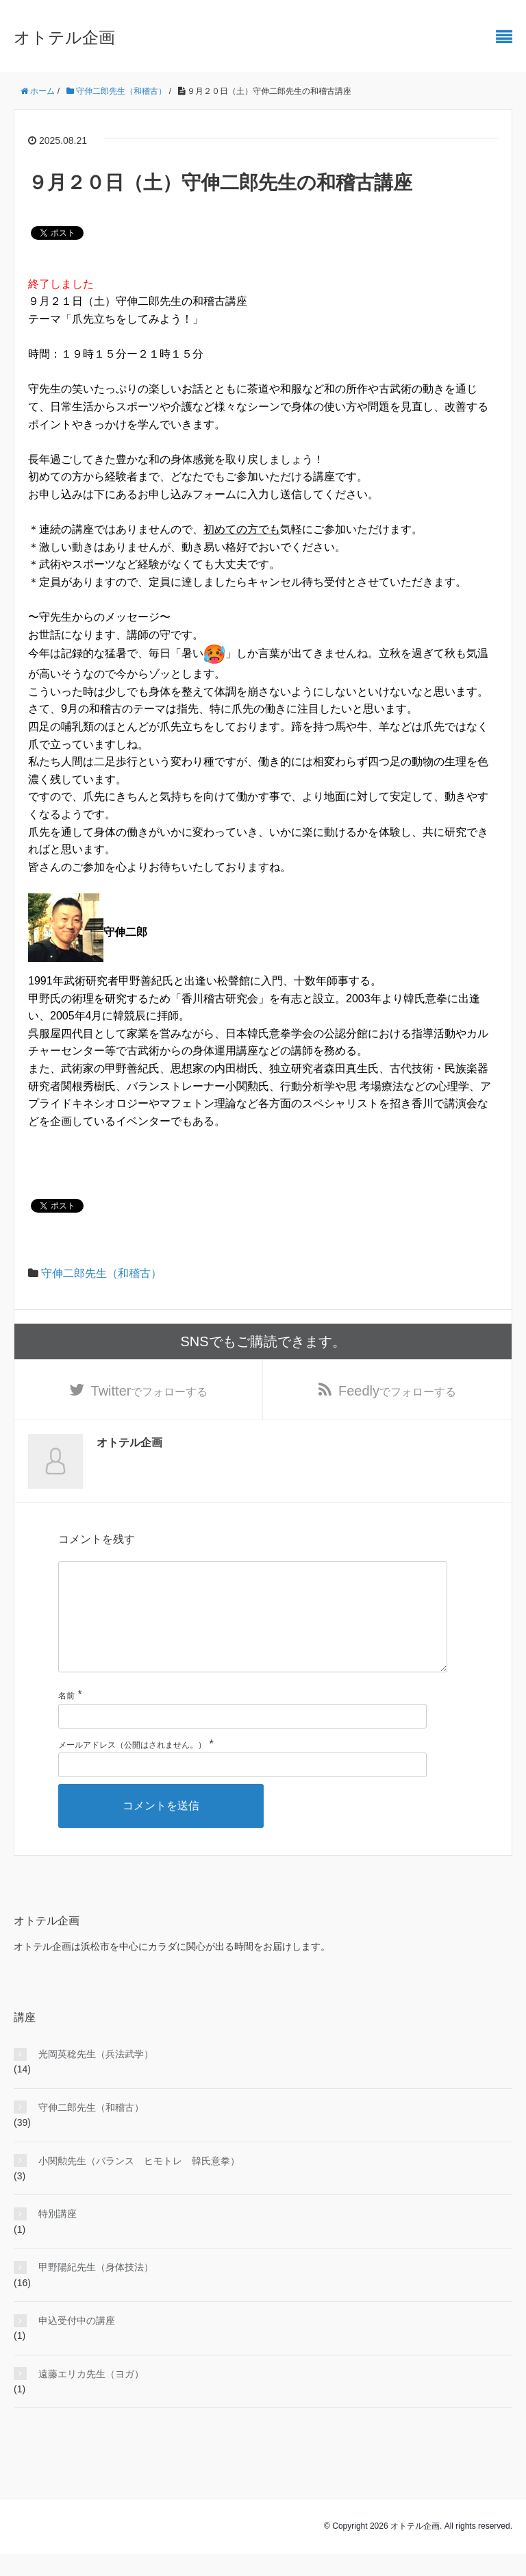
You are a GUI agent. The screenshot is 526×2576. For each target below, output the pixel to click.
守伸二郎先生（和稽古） (101, 1273)
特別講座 (57, 2235)
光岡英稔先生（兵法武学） (95, 2075)
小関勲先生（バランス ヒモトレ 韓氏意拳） (139, 2182)
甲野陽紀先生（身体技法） (95, 2288)
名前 (66, 1717)
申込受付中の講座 (76, 2342)
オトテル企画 (64, 37)
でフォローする (149, 1390)
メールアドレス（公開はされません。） (132, 1767)
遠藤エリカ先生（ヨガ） (91, 2395)
